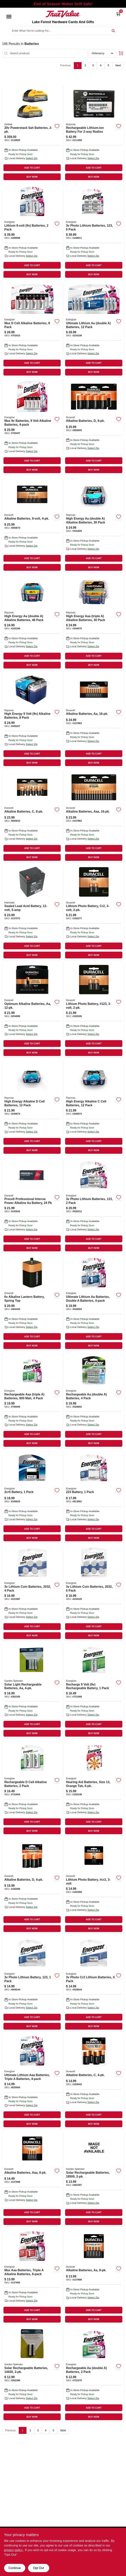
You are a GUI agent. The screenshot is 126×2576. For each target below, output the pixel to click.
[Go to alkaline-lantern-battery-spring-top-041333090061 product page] (32, 1302)
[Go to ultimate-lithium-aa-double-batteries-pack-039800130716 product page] (94, 328)
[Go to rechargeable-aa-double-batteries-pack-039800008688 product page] (94, 2373)
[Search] (113, 30)
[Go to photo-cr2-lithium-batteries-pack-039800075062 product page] (94, 1983)
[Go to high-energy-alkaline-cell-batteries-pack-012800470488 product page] (32, 1107)
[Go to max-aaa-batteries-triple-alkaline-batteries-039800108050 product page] (32, 2276)
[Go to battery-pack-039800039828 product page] (94, 1496)
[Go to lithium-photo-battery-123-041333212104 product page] (94, 1009)
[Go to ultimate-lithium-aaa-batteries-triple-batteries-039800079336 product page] (32, 2080)
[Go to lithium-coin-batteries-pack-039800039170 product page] (94, 1592)
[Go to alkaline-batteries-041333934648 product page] (32, 815)
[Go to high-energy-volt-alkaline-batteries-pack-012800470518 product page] (32, 719)
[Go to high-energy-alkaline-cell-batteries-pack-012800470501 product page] (94, 1107)
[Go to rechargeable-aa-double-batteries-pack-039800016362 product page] (94, 1400)
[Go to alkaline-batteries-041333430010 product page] (32, 1885)
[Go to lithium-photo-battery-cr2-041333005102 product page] (94, 1885)
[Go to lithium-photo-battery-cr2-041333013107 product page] (94, 911)
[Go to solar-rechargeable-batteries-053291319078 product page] (94, 2178)
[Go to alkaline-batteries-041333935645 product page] (32, 524)
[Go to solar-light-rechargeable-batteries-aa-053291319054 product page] (32, 1690)
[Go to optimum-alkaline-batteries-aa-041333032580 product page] (32, 1009)
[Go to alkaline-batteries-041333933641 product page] (94, 426)
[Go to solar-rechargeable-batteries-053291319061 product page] (32, 2373)
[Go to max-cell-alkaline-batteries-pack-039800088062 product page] (32, 328)
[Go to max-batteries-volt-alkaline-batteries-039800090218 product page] (32, 426)
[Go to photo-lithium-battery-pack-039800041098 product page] (32, 1983)
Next (118, 65)
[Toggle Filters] (121, 53)
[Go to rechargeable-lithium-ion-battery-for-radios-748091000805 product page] (94, 133)
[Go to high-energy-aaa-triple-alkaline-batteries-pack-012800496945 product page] (94, 621)
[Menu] (8, 16)
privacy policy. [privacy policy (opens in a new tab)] (13, 2550)
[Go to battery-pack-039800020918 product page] (32, 1496)
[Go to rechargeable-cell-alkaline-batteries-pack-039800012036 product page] (32, 1787)
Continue (14, 2568)
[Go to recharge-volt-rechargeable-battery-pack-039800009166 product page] (94, 1690)
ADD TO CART (32, 167)
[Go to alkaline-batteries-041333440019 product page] (94, 2080)
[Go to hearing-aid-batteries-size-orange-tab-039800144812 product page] (94, 1787)
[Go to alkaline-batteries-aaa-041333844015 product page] (32, 2178)
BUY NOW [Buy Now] (31, 177)
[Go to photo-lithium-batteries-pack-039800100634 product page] (94, 231)
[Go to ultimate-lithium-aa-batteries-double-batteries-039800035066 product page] (94, 1302)
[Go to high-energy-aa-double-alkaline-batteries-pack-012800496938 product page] (94, 524)
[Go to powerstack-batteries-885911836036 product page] (32, 133)
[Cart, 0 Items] (118, 14)
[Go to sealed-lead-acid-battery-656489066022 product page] (32, 911)
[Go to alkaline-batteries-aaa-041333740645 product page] (94, 815)
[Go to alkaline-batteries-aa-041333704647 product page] (94, 719)
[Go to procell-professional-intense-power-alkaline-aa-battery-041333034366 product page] (32, 1204)
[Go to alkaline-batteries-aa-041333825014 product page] (94, 2276)
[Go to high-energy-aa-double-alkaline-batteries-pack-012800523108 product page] (32, 621)
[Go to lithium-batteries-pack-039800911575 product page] (32, 231)
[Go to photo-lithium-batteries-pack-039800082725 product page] (94, 1204)
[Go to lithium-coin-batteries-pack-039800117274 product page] (32, 1592)
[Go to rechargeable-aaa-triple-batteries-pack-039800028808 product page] (32, 1400)
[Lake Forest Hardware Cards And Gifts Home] (63, 13)
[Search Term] (63, 31)
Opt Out (38, 2568)
